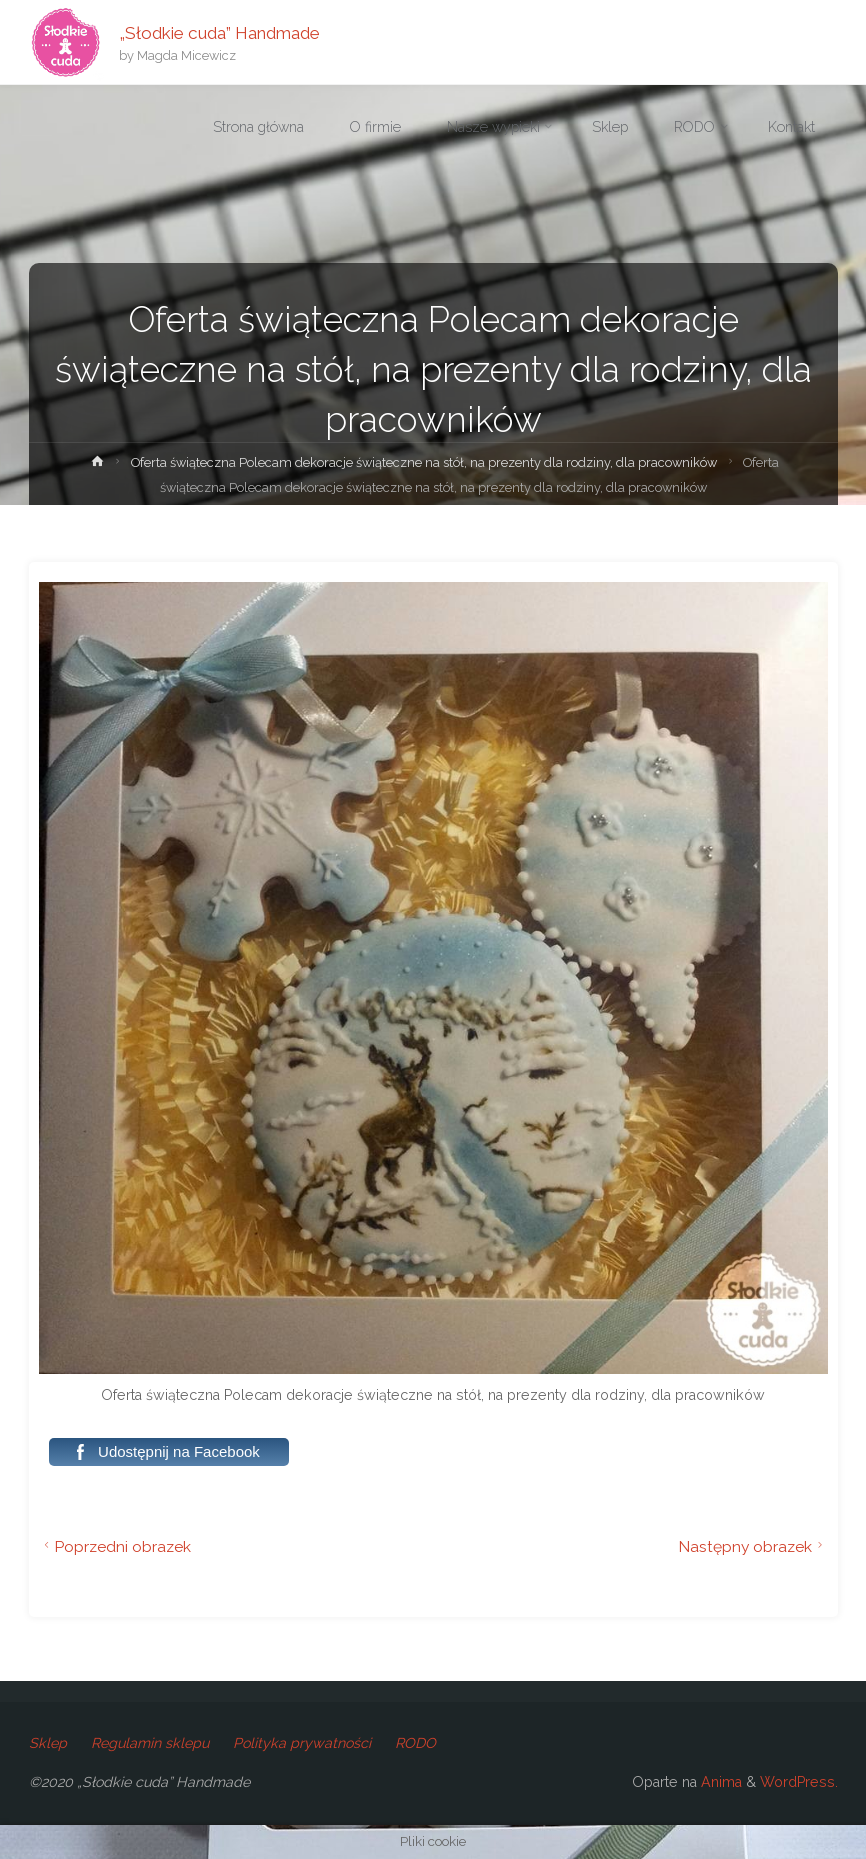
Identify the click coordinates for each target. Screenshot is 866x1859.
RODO (415, 1743)
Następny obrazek (753, 1546)
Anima (719, 1782)
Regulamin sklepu (150, 1743)
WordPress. (799, 1782)
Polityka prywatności (302, 1743)
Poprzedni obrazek (115, 1546)
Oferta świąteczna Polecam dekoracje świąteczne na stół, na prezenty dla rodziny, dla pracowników (424, 462)
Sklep (48, 1743)
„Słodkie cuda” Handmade (219, 32)
